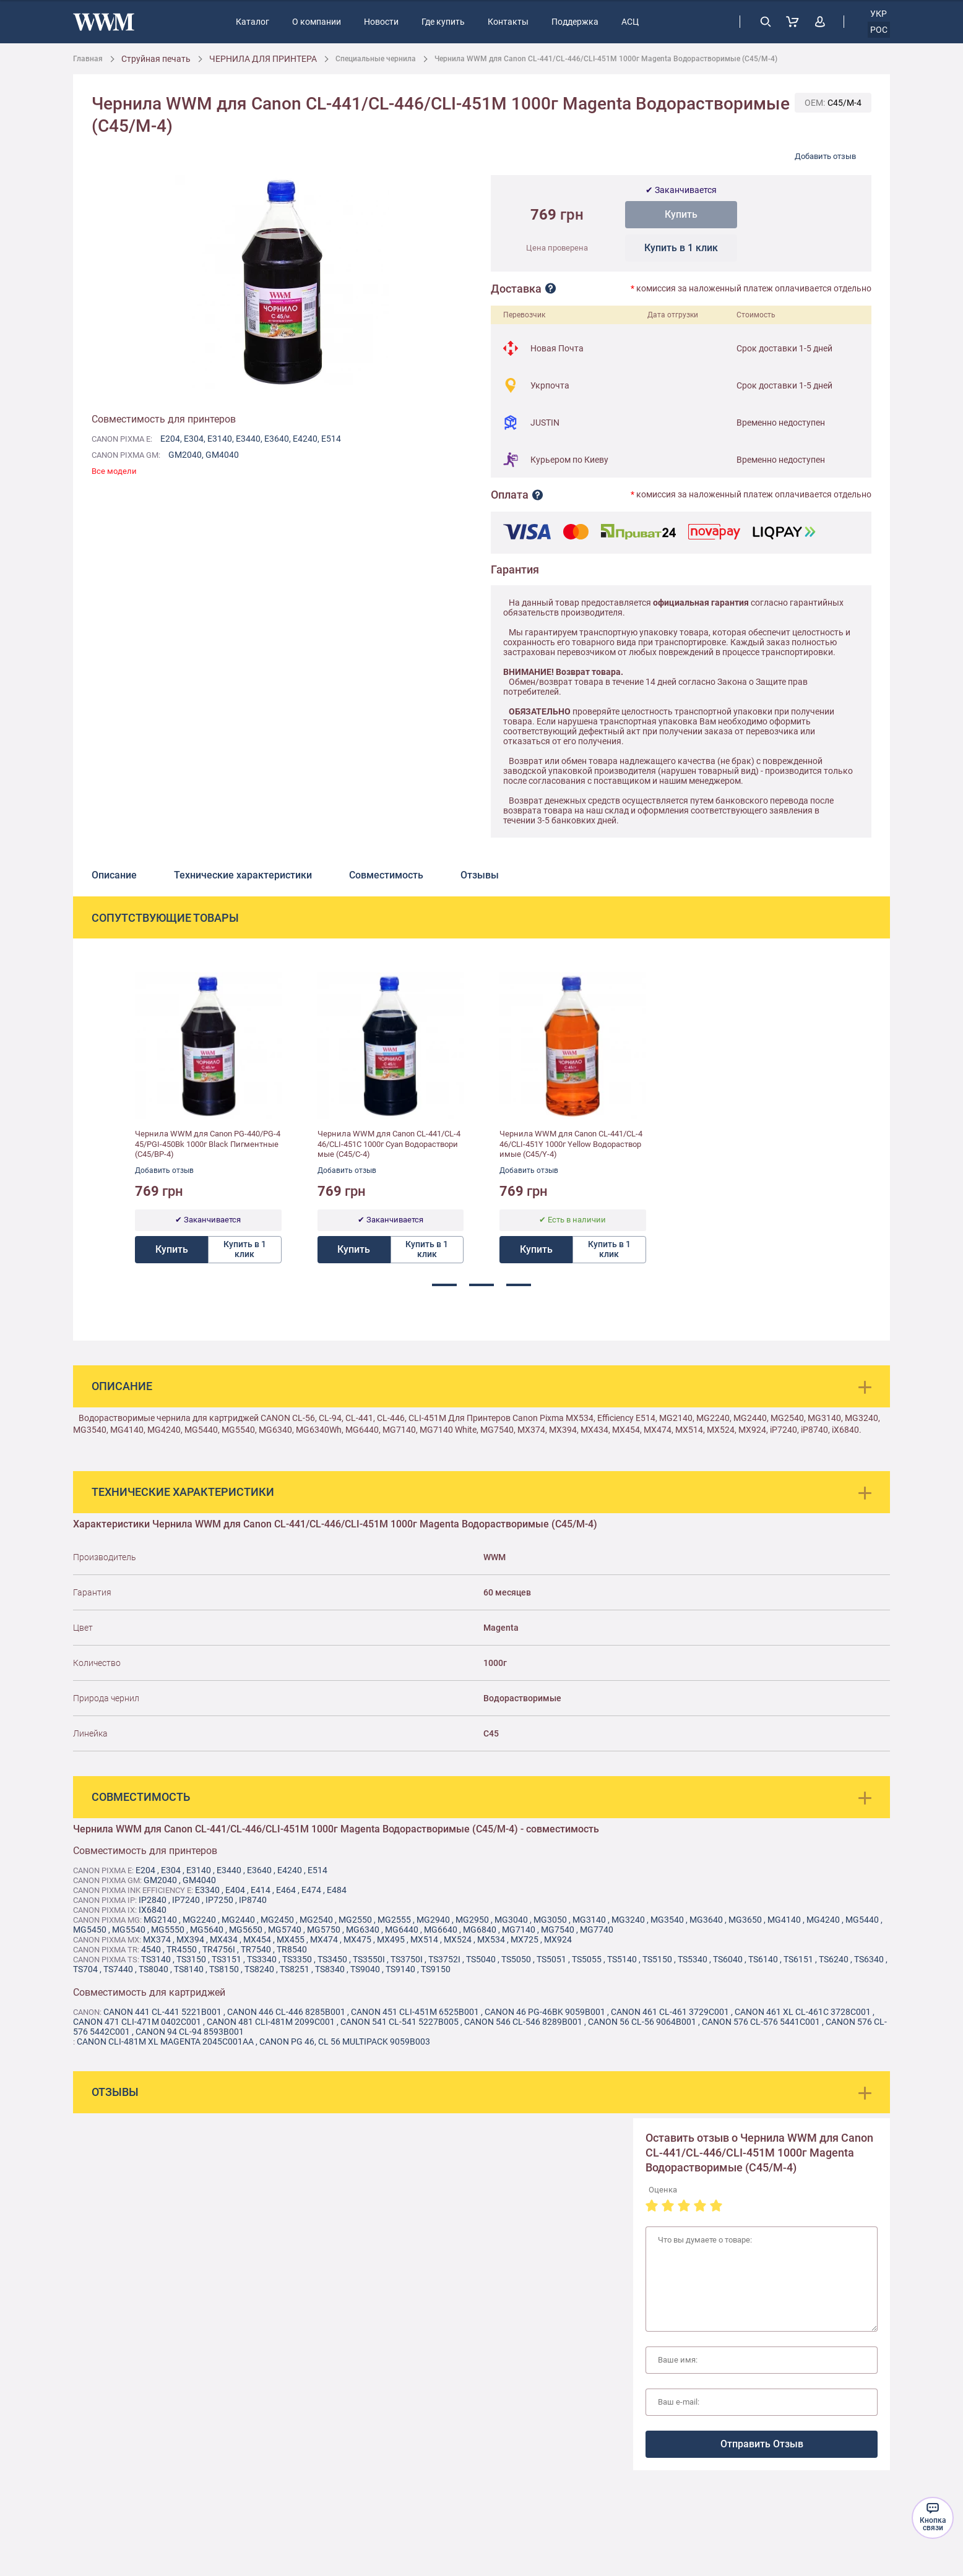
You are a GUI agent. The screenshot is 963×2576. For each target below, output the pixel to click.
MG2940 (433, 1920)
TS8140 (189, 1969)
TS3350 (297, 1959)
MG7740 (596, 1929)
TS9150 (436, 1969)
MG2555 (394, 1920)
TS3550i (369, 1959)
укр (878, 14)
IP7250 (219, 1900)
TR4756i (218, 1949)
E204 (170, 439)
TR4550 (181, 1949)
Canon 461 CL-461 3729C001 (670, 2012)
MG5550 (167, 1929)
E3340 (207, 1890)
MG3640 (706, 1920)
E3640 (276, 439)
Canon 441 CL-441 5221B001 (162, 2012)
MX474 (324, 1939)
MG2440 (238, 1920)
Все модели (114, 471)
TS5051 (551, 1959)
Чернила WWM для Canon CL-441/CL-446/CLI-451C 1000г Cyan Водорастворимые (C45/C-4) (388, 1144)
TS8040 (153, 1969)
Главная (88, 58)
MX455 (290, 1939)
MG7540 (557, 1929)
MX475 (357, 1939)
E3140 (219, 439)
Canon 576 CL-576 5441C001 (761, 2022)
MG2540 (316, 1920)
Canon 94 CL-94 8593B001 (190, 2032)
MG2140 (160, 1920)
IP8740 (253, 1900)
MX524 (458, 1939)
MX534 (491, 1939)
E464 (286, 1890)
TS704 (85, 1969)
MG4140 (784, 1920)
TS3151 (226, 1959)
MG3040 (511, 1920)
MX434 (224, 1939)
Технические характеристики (243, 875)
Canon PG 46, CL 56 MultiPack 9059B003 (344, 2041)
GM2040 (185, 455)
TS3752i (444, 1959)
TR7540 (256, 1949)
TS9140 (400, 1969)
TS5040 (481, 1959)
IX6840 (152, 1910)
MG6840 (479, 1929)
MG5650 (245, 1929)
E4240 (305, 439)
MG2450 (277, 1920)
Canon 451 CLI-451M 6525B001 (415, 2012)
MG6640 (440, 1929)
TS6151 (798, 1959)
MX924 (558, 1939)
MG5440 (862, 1920)
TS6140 (763, 1959)
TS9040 (365, 1969)
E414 (260, 1890)
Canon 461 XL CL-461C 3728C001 (803, 2012)
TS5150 (657, 1959)
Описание (114, 875)
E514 (331, 439)
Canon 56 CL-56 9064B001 (642, 2022)
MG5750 (323, 1929)
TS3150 (191, 1959)
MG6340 (362, 1929)
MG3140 (589, 1920)
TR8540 (292, 1949)
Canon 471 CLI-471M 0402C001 (137, 2022)
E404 (235, 1890)
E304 (194, 439)
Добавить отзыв (825, 156)
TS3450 (332, 1959)
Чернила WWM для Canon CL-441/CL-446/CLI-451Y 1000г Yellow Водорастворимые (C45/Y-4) (570, 1144)
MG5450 (89, 1929)
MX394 (190, 1939)
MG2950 (472, 1920)
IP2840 (152, 1900)
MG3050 (550, 1920)
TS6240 (834, 1959)
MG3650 (745, 1920)
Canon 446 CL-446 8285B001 (286, 2012)
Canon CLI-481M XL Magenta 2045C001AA (165, 2041)
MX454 (257, 1939)
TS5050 (516, 1959)
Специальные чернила (375, 58)
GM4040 (222, 455)
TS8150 (224, 1969)
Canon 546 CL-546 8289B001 (523, 2022)
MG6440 (401, 1929)
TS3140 (156, 1959)
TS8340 (330, 1969)
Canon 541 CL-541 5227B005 (399, 2022)
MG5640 (206, 1929)
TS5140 (622, 1959)
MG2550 (355, 1920)
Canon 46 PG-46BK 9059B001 (545, 2012)
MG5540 (128, 1929)
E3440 (248, 439)
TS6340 (869, 1959)
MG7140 (518, 1929)
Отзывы (479, 875)
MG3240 (628, 1920)
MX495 (391, 1939)
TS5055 (587, 1959)
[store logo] (103, 22)
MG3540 (667, 1920)
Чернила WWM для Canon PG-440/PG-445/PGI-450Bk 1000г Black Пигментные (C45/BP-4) (207, 1144)
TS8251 (294, 1969)
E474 (311, 1890)
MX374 (157, 1939)
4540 (151, 1949)
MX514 (424, 1939)
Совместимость (386, 875)
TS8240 (259, 1969)
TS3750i (407, 1959)
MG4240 (823, 1920)
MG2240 (199, 1920)
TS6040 (728, 1959)
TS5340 (692, 1959)
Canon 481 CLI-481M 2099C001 (271, 2022)
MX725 (524, 1939)
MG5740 (284, 1929)
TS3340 (262, 1959)
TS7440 (118, 1969)
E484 (337, 1890)
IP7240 (186, 1900)
